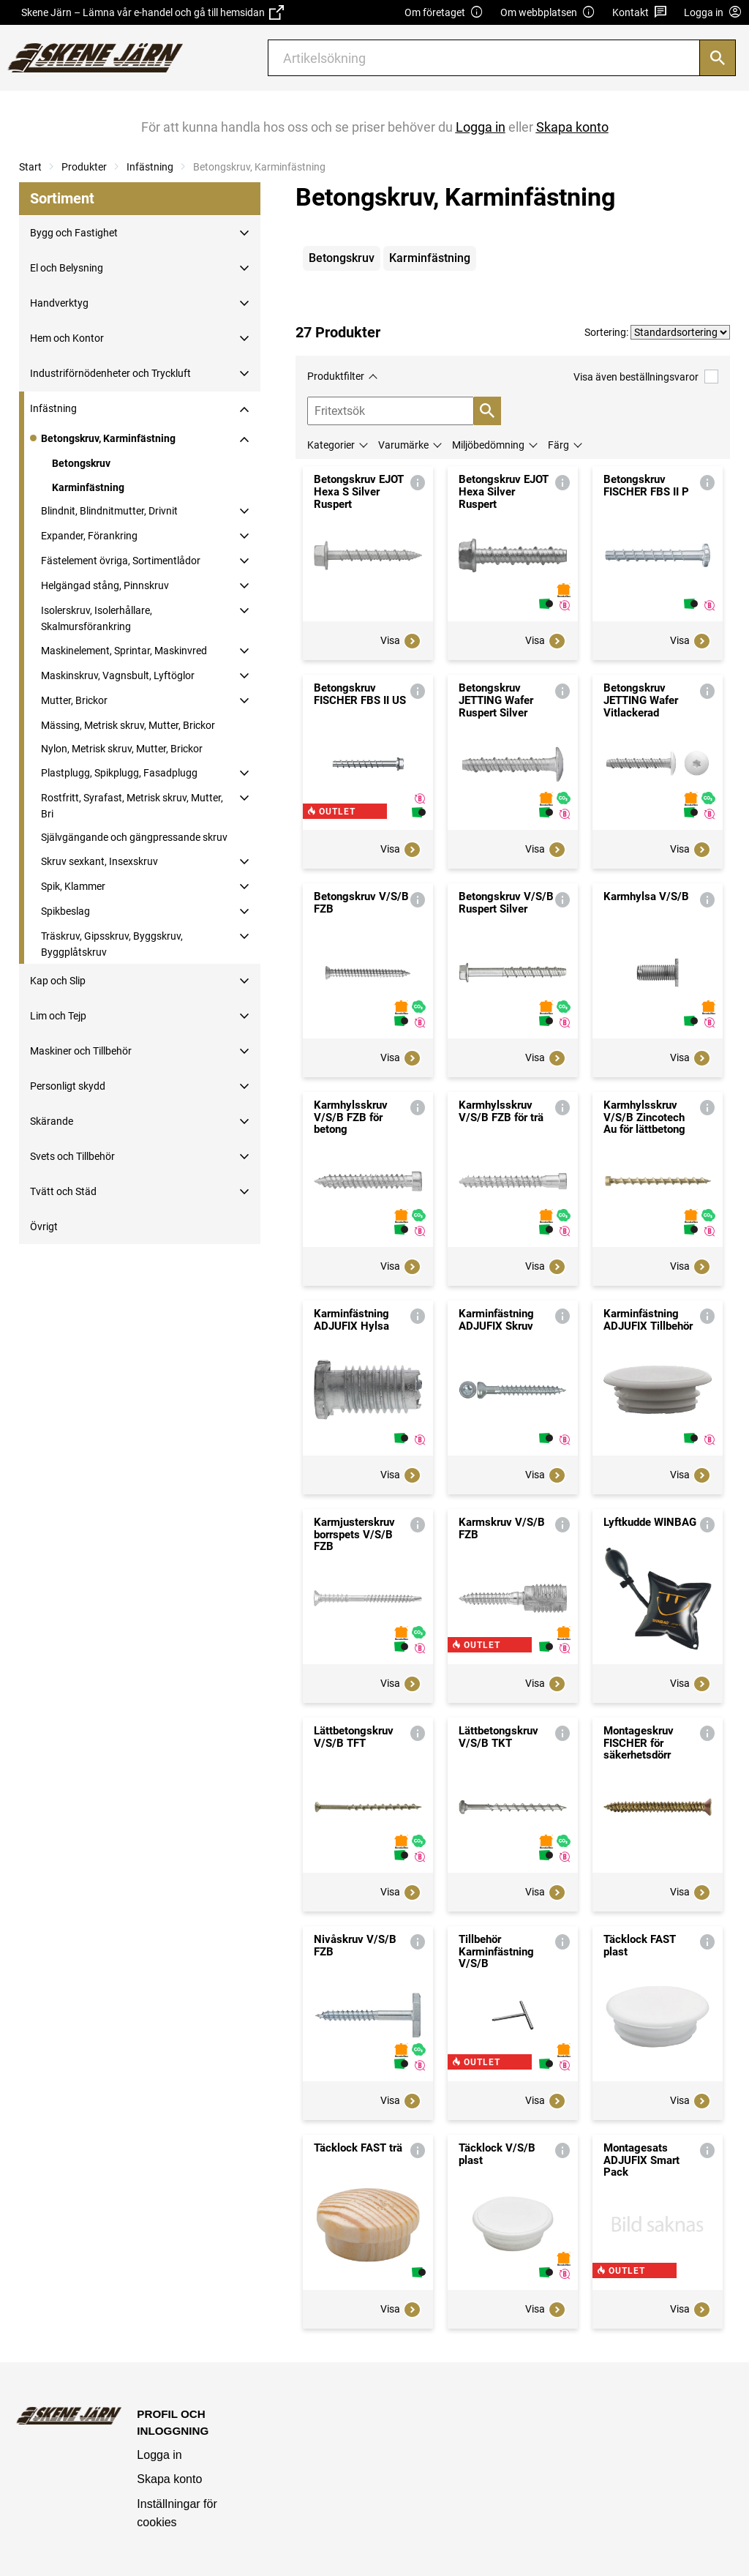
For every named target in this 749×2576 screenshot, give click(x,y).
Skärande (51, 1121)
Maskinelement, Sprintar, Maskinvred (124, 650)
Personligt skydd (67, 1086)
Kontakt (639, 12)
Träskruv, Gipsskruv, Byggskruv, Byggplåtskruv (112, 944)
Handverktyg (59, 303)
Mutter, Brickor (74, 700)
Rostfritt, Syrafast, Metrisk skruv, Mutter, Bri (132, 806)
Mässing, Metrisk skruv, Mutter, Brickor (128, 725)
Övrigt (44, 1226)
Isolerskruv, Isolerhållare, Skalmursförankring (96, 618)
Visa (400, 641)
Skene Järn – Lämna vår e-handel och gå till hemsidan (152, 12)
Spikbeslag (65, 911)
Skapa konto (169, 2479)
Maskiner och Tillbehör (81, 1051)
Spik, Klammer (73, 886)
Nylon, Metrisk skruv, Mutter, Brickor (122, 749)
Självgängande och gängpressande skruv (134, 837)
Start (30, 167)
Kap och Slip (58, 980)
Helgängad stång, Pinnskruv (105, 585)
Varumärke (403, 445)
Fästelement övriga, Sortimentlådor (120, 560)
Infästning (150, 167)
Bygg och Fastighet (74, 233)
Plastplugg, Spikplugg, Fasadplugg (119, 773)
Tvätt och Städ (63, 1191)
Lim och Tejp (58, 1016)
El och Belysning (66, 268)
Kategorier (331, 445)
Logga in (159, 2455)
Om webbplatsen (547, 12)
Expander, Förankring (89, 536)
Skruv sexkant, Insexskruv (99, 861)
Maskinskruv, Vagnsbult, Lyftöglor (118, 675)
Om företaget (443, 12)
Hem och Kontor (67, 338)
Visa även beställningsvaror (645, 376)
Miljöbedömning (488, 445)
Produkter (84, 167)
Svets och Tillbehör (72, 1156)
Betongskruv (81, 463)
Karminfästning (88, 487)
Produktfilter (335, 376)
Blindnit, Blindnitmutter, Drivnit (109, 511)
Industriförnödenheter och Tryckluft (110, 373)
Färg (558, 445)
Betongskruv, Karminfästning (108, 438)
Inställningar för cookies (177, 2513)
